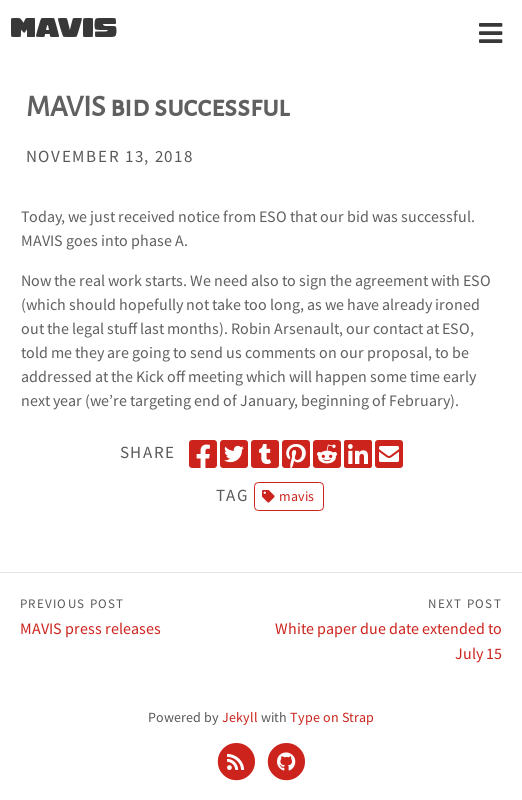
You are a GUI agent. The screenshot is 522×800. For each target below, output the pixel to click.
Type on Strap (332, 717)
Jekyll (240, 717)
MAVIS (63, 29)
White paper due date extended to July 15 (381, 628)
